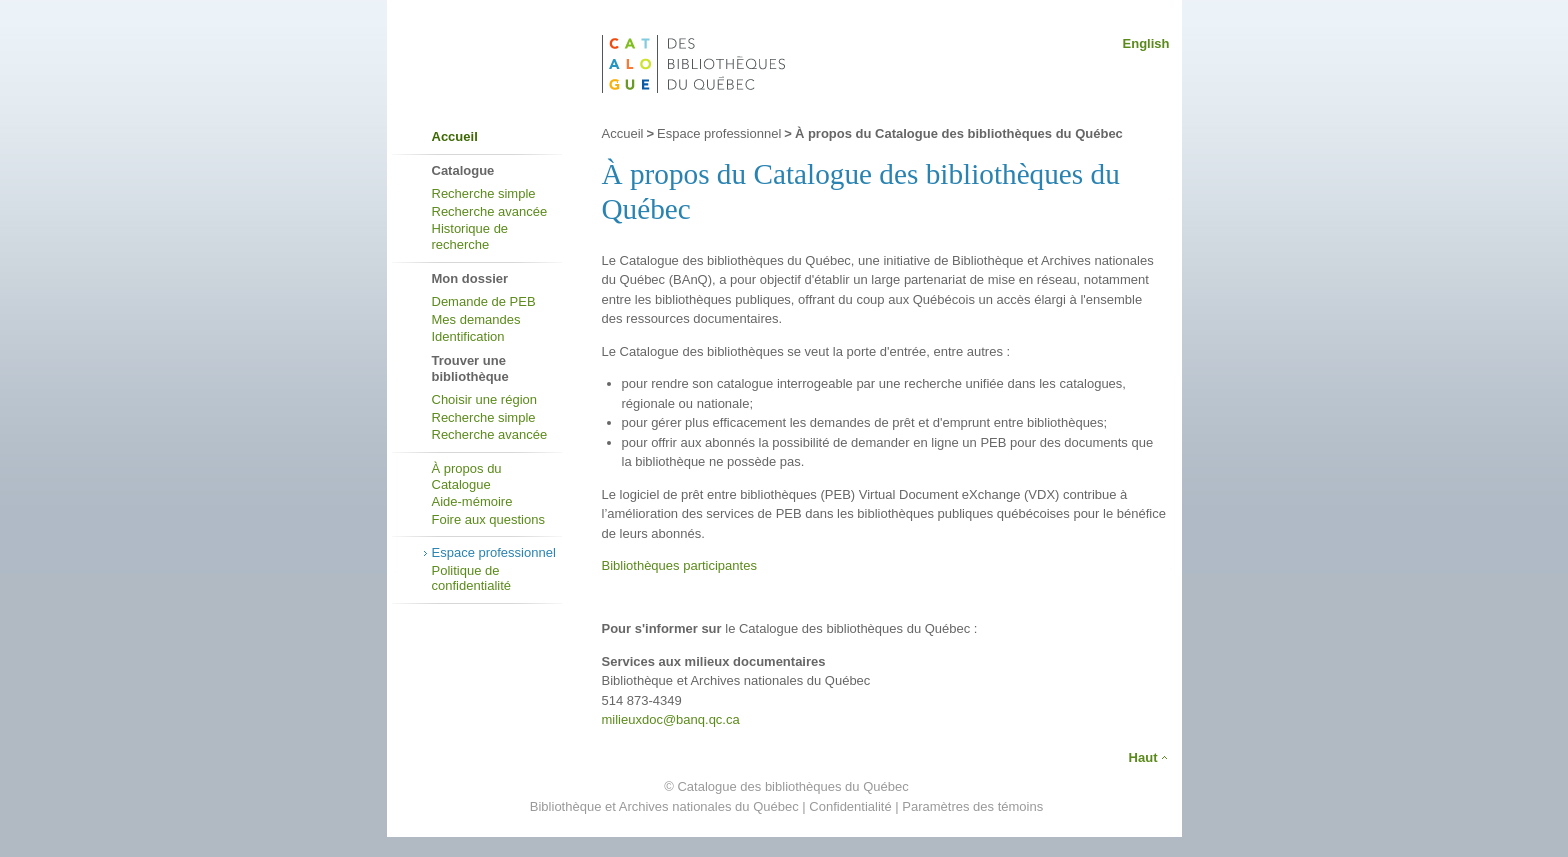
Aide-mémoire (472, 501)
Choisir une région (485, 399)
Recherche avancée (490, 211)
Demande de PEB (484, 301)
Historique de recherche (470, 236)
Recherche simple (484, 193)
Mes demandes (476, 319)
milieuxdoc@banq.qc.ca (671, 719)
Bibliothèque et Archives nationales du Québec (664, 806)
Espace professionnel (494, 552)
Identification (468, 336)
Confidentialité (850, 806)
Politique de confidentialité (472, 578)
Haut (1143, 757)
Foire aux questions (488, 519)
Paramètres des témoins (972, 806)
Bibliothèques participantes (679, 565)
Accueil (455, 136)
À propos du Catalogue (467, 476)
